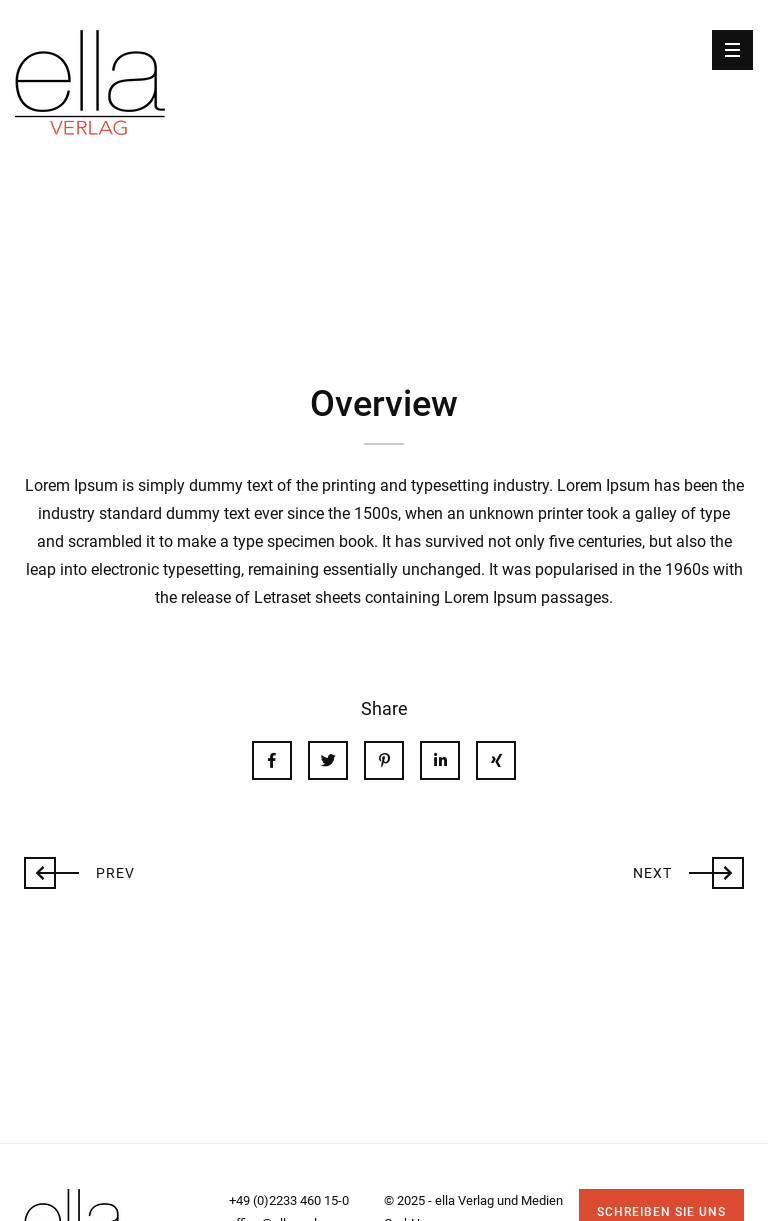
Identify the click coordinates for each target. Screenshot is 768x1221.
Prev (79, 871)
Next (688, 871)
